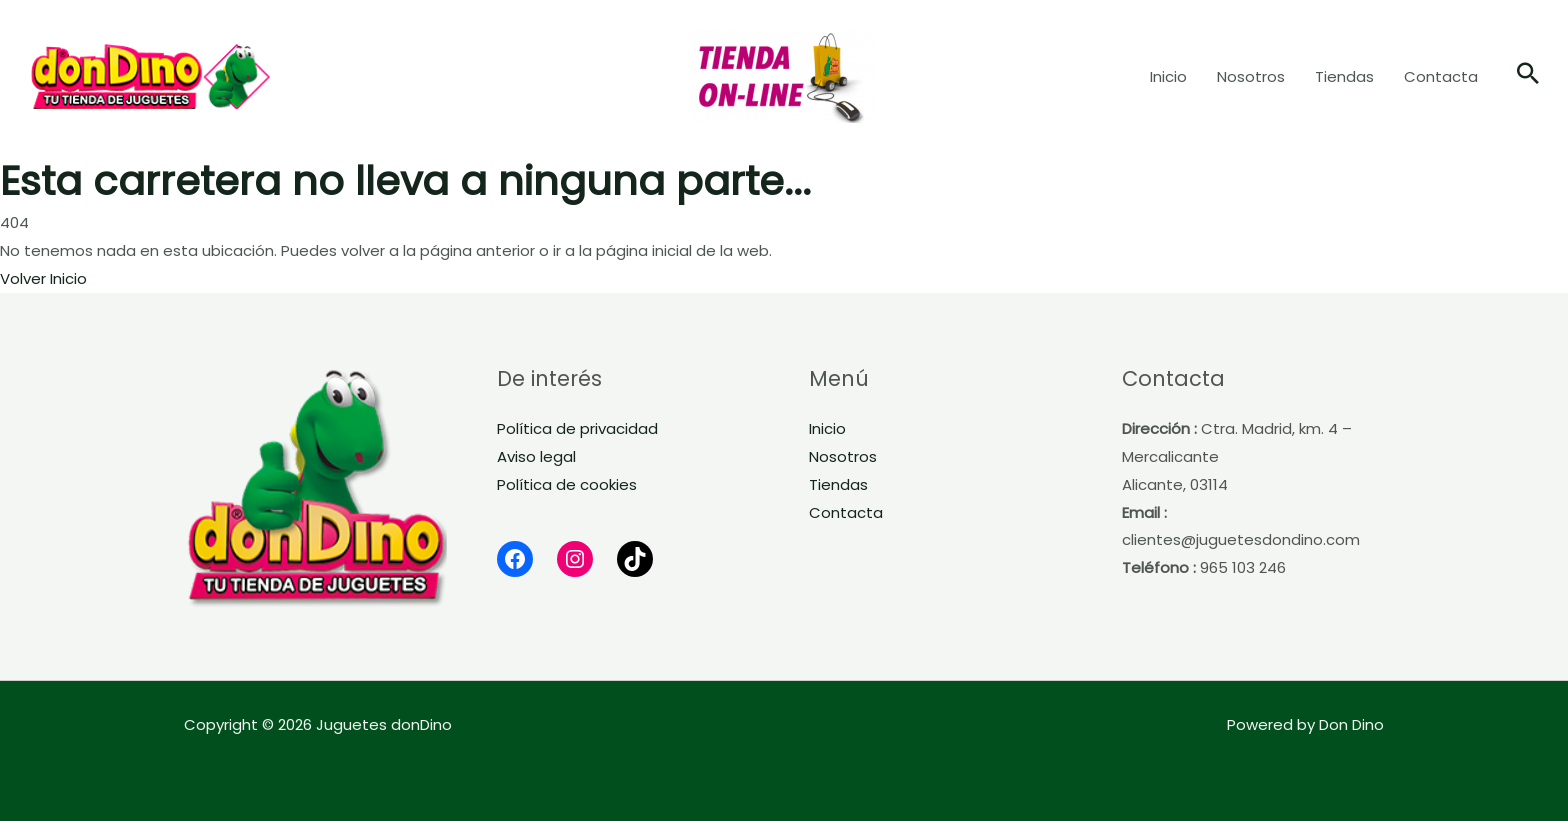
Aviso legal (536, 456)
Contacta (846, 512)
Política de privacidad (577, 428)
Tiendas (838, 484)
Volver (23, 278)
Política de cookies (567, 484)
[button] (1528, 76)
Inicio (68, 278)
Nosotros (843, 456)
